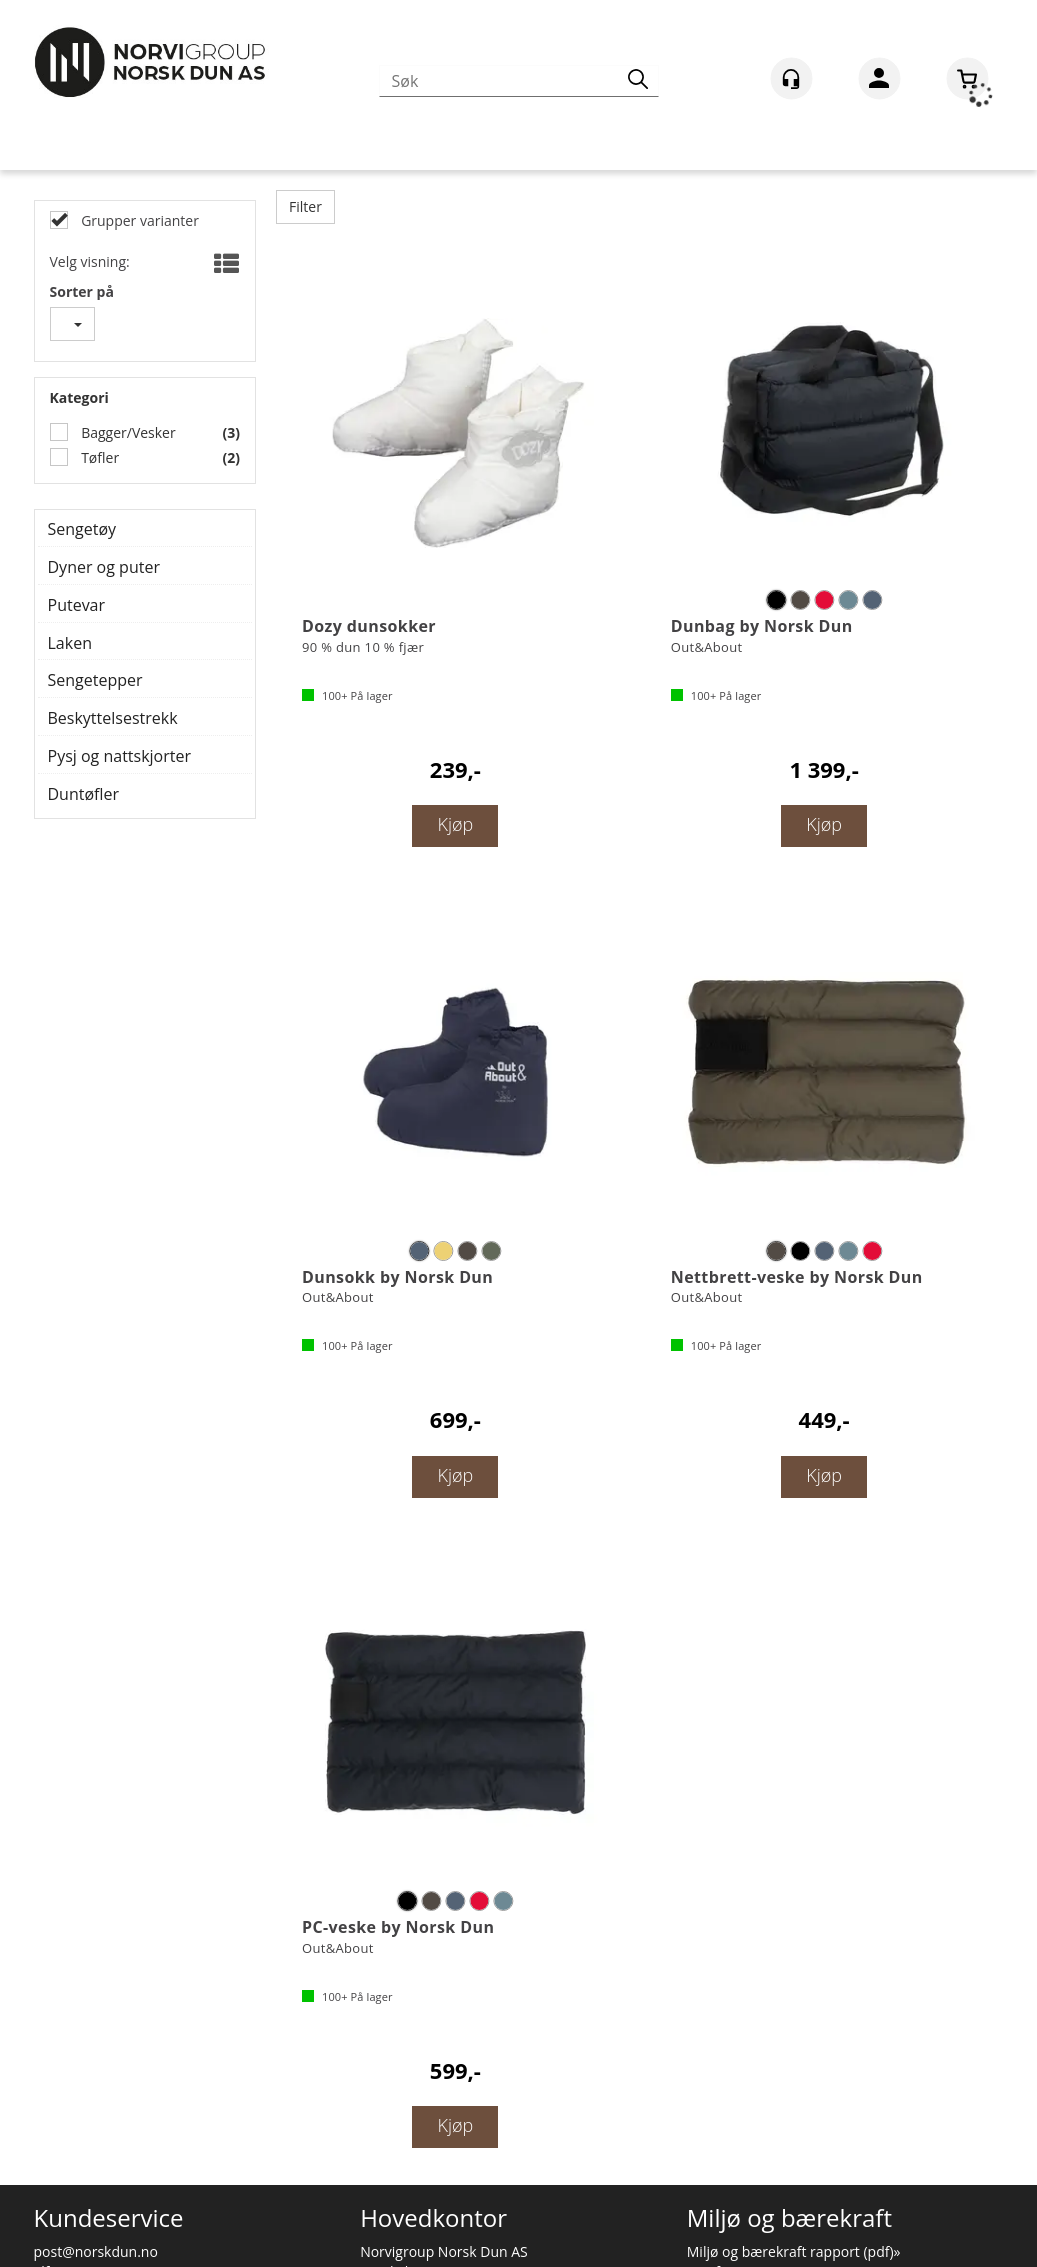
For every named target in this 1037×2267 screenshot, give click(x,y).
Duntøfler (84, 794)
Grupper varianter (138, 220)
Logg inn (879, 82)
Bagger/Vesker (127, 432)
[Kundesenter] (791, 78)
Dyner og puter (104, 567)
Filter (305, 206)
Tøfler (99, 457)
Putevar (77, 605)
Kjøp (455, 824)
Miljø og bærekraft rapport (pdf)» (794, 2251)
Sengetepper (95, 680)
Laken (70, 643)
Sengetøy (82, 529)
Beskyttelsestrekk (113, 718)
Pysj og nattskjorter (120, 756)
